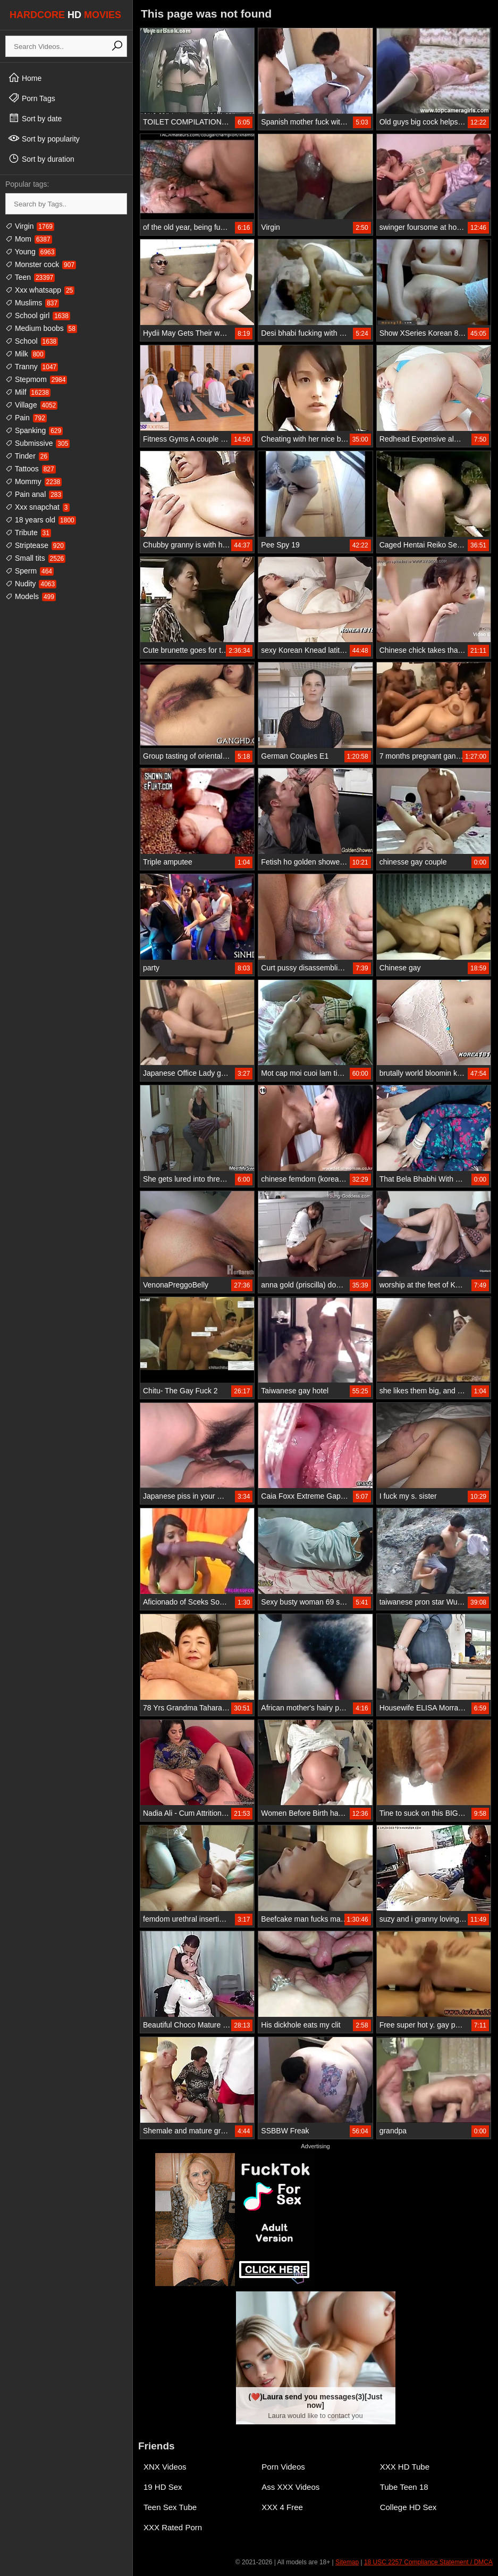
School (31, 341)
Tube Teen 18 (404, 2486)
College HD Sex (408, 2507)
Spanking (34, 430)
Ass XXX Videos (290, 2486)
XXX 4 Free (282, 2507)
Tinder (27, 456)
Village (31, 405)
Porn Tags (31, 98)
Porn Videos (283, 2466)
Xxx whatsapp (39, 290)
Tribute (28, 532)
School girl (37, 315)
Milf (27, 392)
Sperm (29, 571)
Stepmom (36, 379)
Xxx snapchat (37, 507)
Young (30, 251)
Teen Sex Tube (170, 2507)
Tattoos (30, 468)
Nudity (30, 583)
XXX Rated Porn (173, 2527)
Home (24, 78)
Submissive (37, 443)
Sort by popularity (44, 138)
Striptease (35, 545)
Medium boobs (41, 328)
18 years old (40, 520)
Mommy (33, 481)
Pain (26, 417)
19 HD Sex (163, 2486)
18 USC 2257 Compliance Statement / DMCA (428, 2562)
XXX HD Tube (404, 2466)
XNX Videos (165, 2466)
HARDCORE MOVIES (65, 15)
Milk (25, 354)
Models (30, 596)
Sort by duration (41, 158)
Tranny (31, 366)
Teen (30, 277)
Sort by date (35, 118)
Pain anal (34, 494)
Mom (28, 239)
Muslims (32, 302)
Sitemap (347, 2562)
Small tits (35, 558)
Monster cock (40, 264)
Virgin (29, 226)
